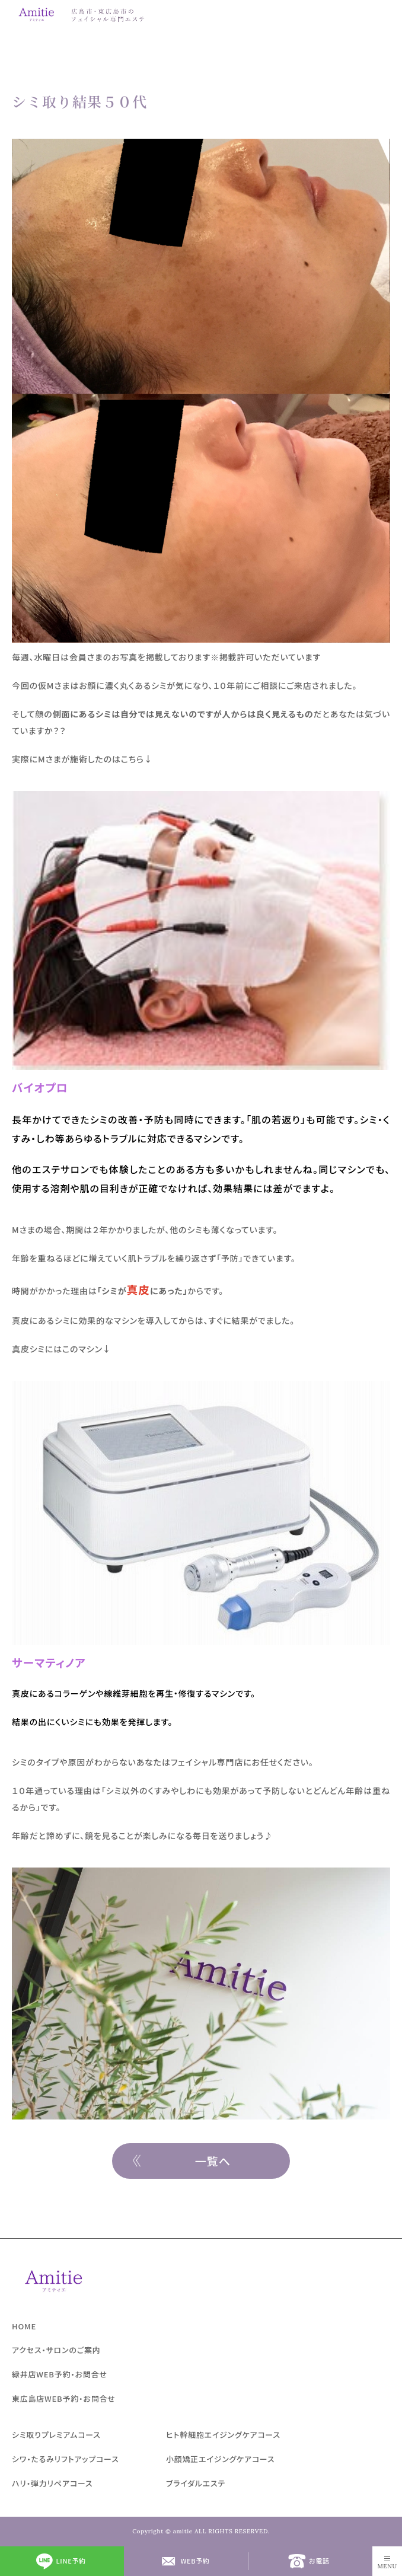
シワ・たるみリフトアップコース (65, 2459)
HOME (24, 2326)
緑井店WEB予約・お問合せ (59, 2374)
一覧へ (213, 2161)
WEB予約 (194, 2560)
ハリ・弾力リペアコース (52, 2483)
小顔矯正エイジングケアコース (220, 2459)
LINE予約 (71, 2560)
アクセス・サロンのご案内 (56, 2349)
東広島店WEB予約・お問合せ (64, 2398)
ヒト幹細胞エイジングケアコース (223, 2434)
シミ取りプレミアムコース (56, 2434)
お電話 (319, 2560)
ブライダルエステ (195, 2483)
